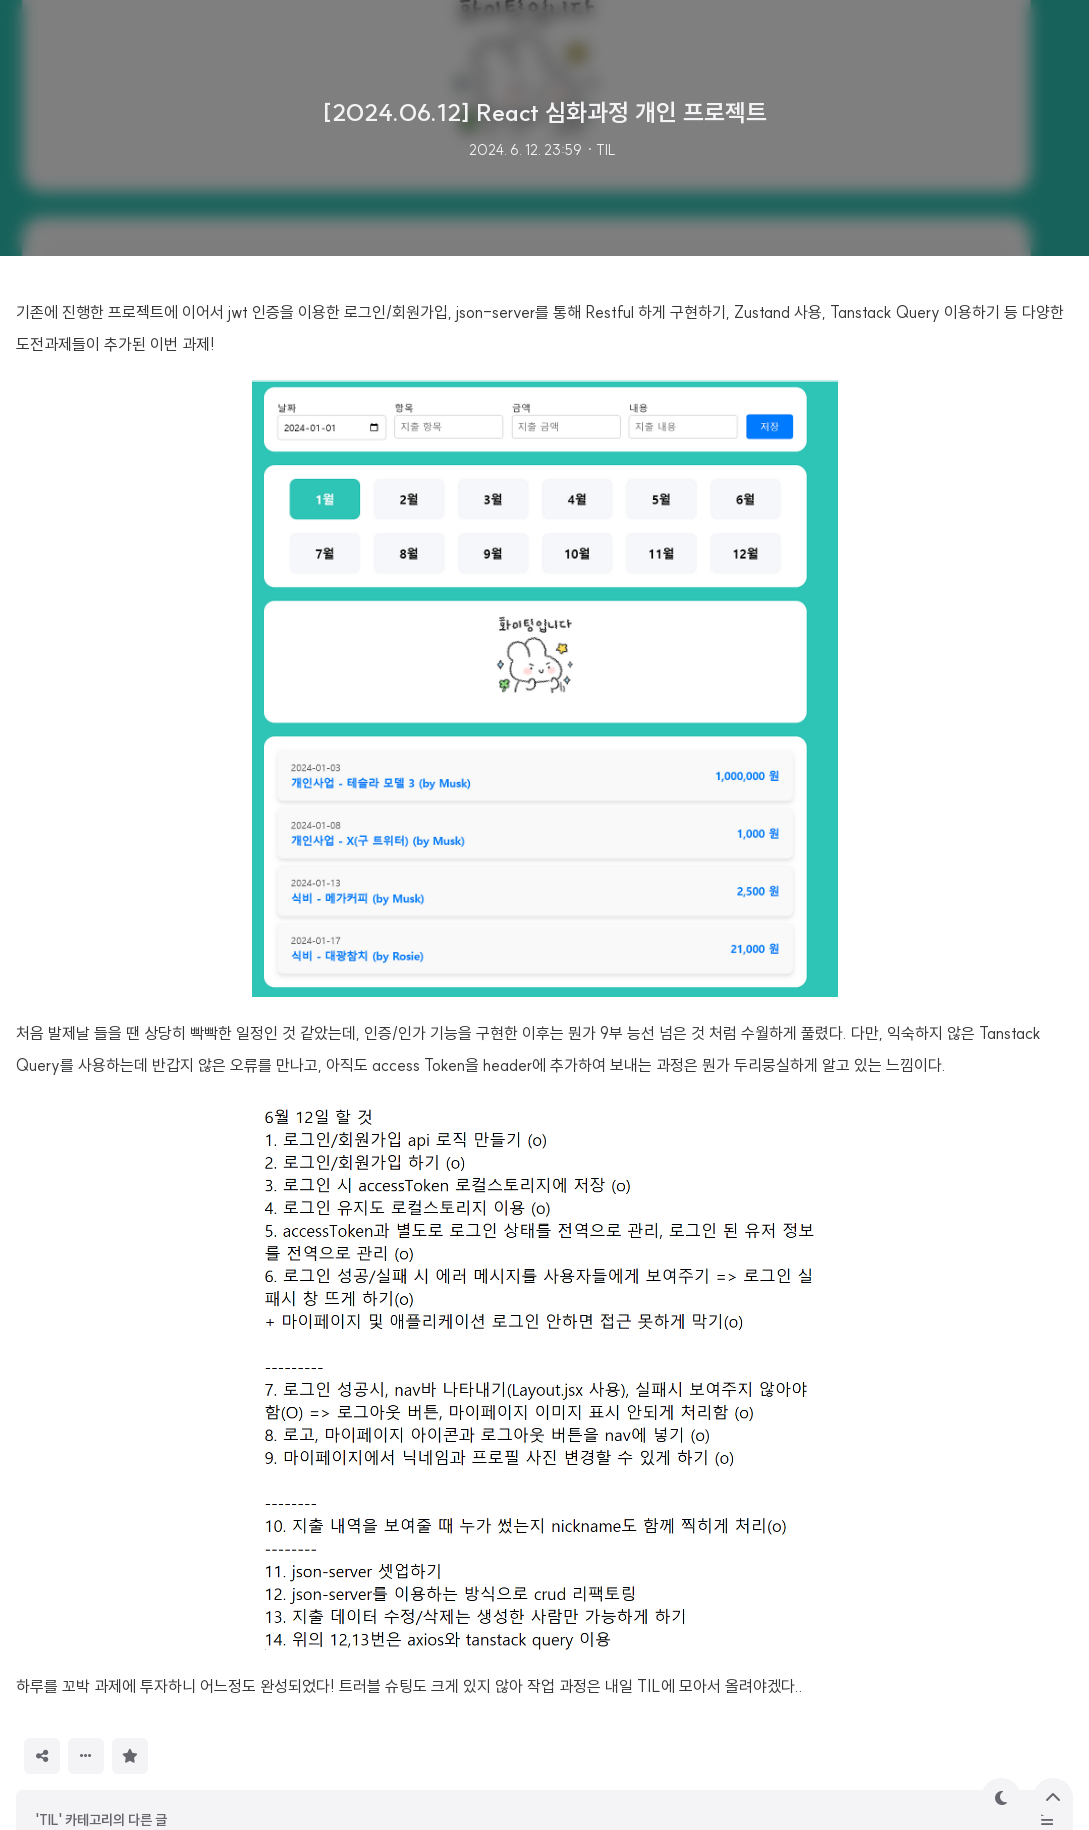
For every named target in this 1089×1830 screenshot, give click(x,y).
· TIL (601, 150)
